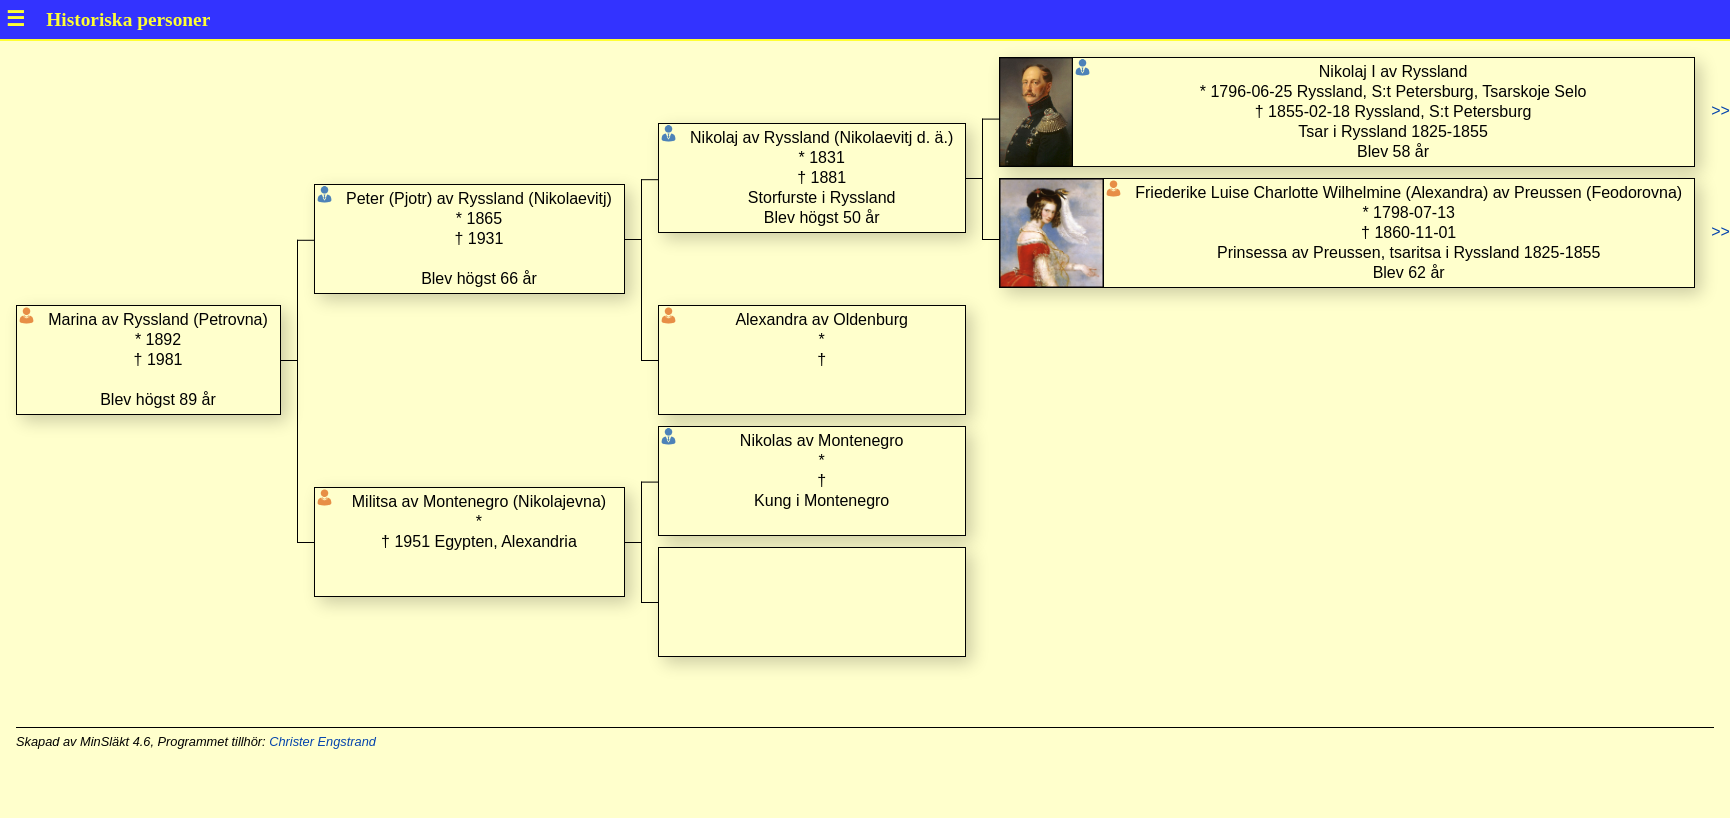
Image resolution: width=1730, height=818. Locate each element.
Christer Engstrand (322, 741)
